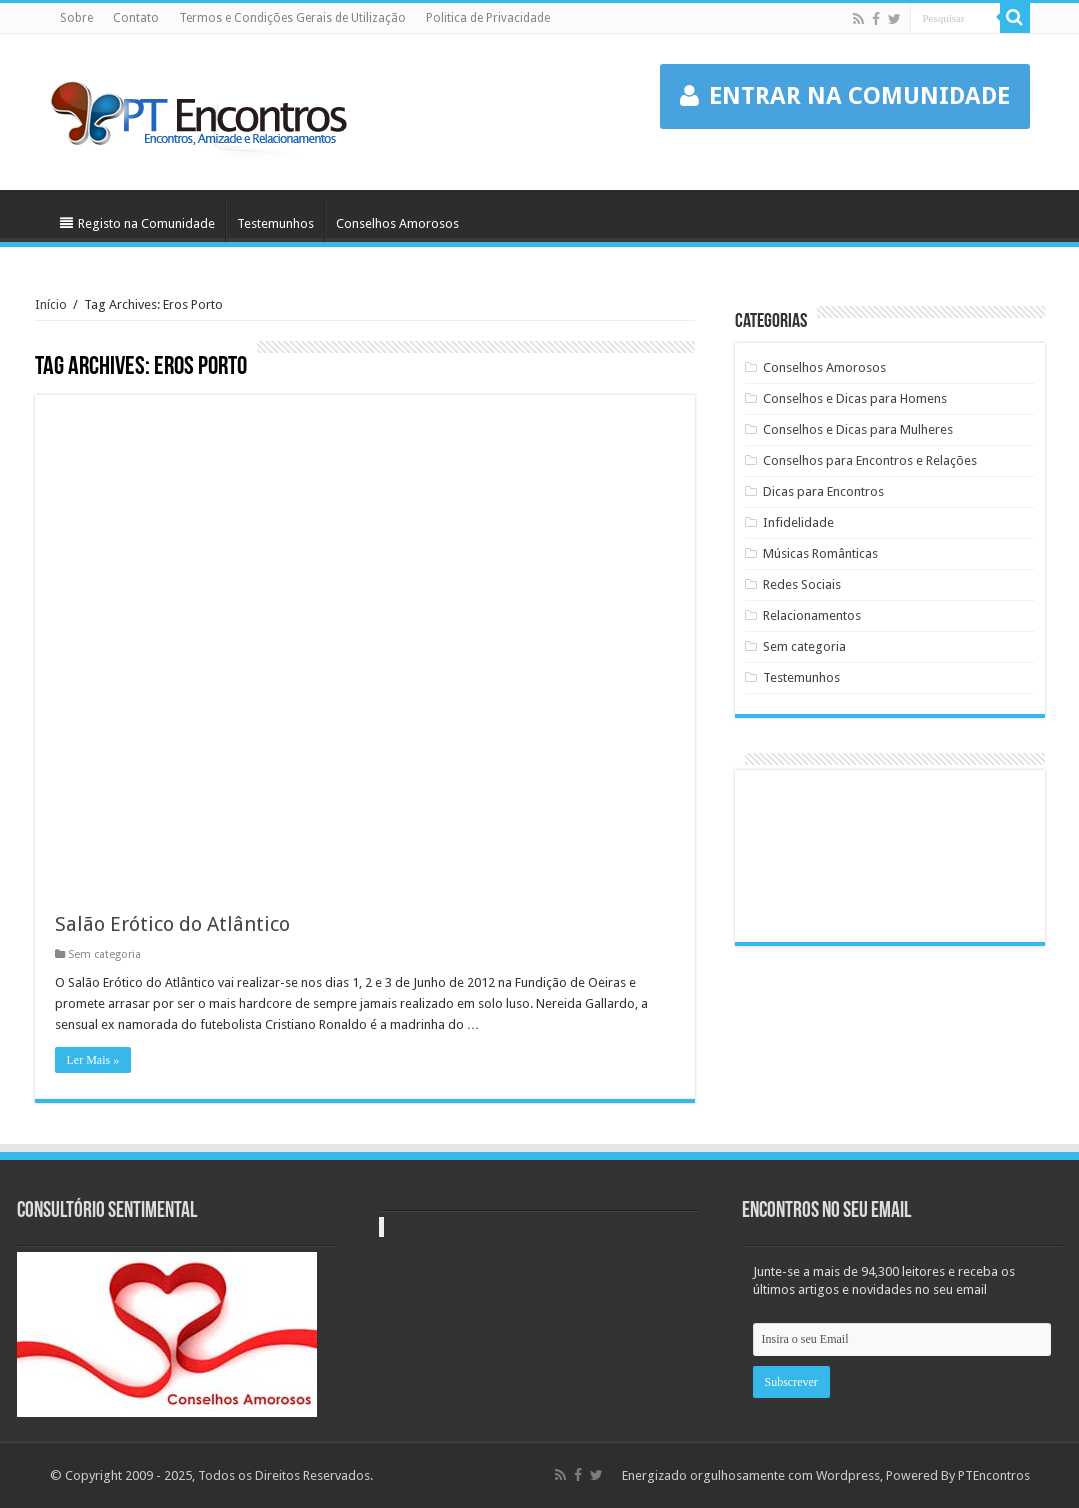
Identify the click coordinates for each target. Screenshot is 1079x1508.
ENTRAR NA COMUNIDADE (845, 96)
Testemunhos (275, 223)
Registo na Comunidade (137, 223)
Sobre (76, 18)
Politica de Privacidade (488, 18)
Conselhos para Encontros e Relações (870, 460)
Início (51, 304)
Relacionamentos (812, 615)
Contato (136, 18)
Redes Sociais (802, 584)
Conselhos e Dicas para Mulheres (858, 429)
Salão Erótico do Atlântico (172, 924)
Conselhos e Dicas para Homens (855, 398)
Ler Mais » (93, 1060)
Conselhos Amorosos (397, 223)
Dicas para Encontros (823, 491)
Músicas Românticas (820, 553)
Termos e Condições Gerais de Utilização (292, 18)
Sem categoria (104, 954)
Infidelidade (798, 522)
